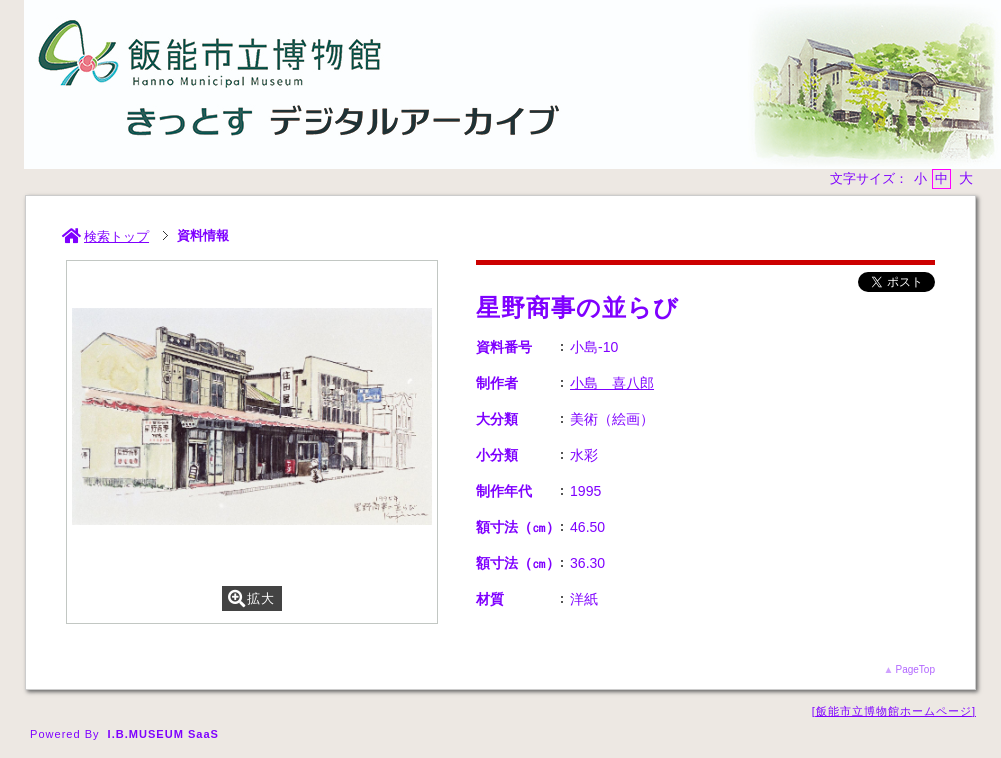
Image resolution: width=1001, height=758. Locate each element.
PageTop (914, 669)
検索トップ (105, 236)
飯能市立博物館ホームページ (894, 711)
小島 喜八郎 (612, 383)
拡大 (251, 598)
